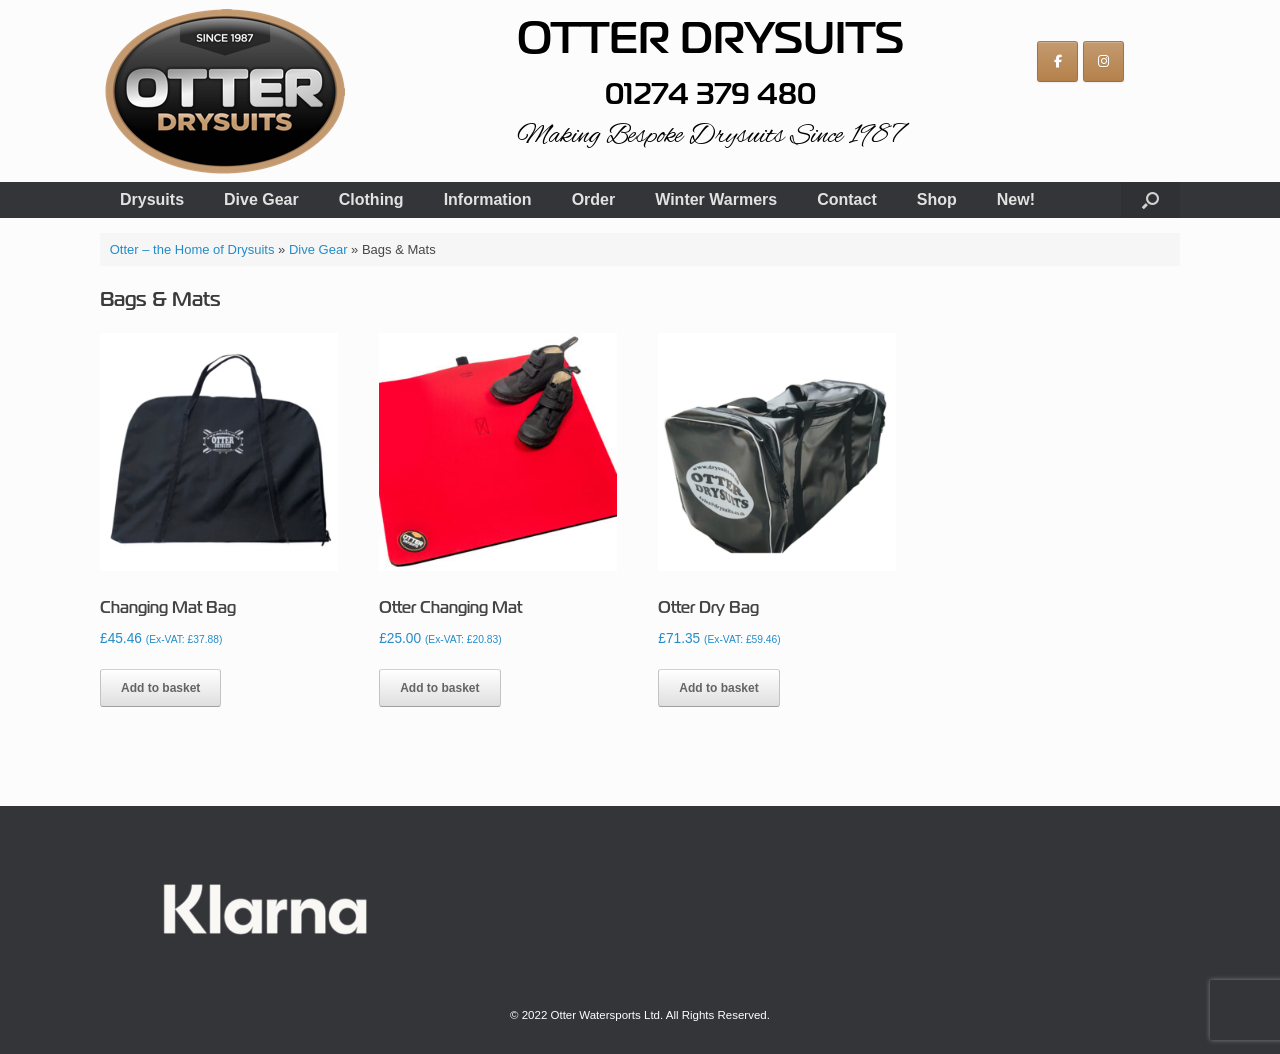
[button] (1150, 200)
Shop (937, 199)
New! (1016, 199)
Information (488, 199)
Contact (847, 199)
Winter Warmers (716, 199)
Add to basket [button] (160, 688)
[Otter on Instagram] (1103, 61)
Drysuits (152, 199)
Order (594, 199)
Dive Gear (261, 199)
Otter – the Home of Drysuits (192, 249)
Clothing (371, 199)
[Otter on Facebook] (1057, 61)
